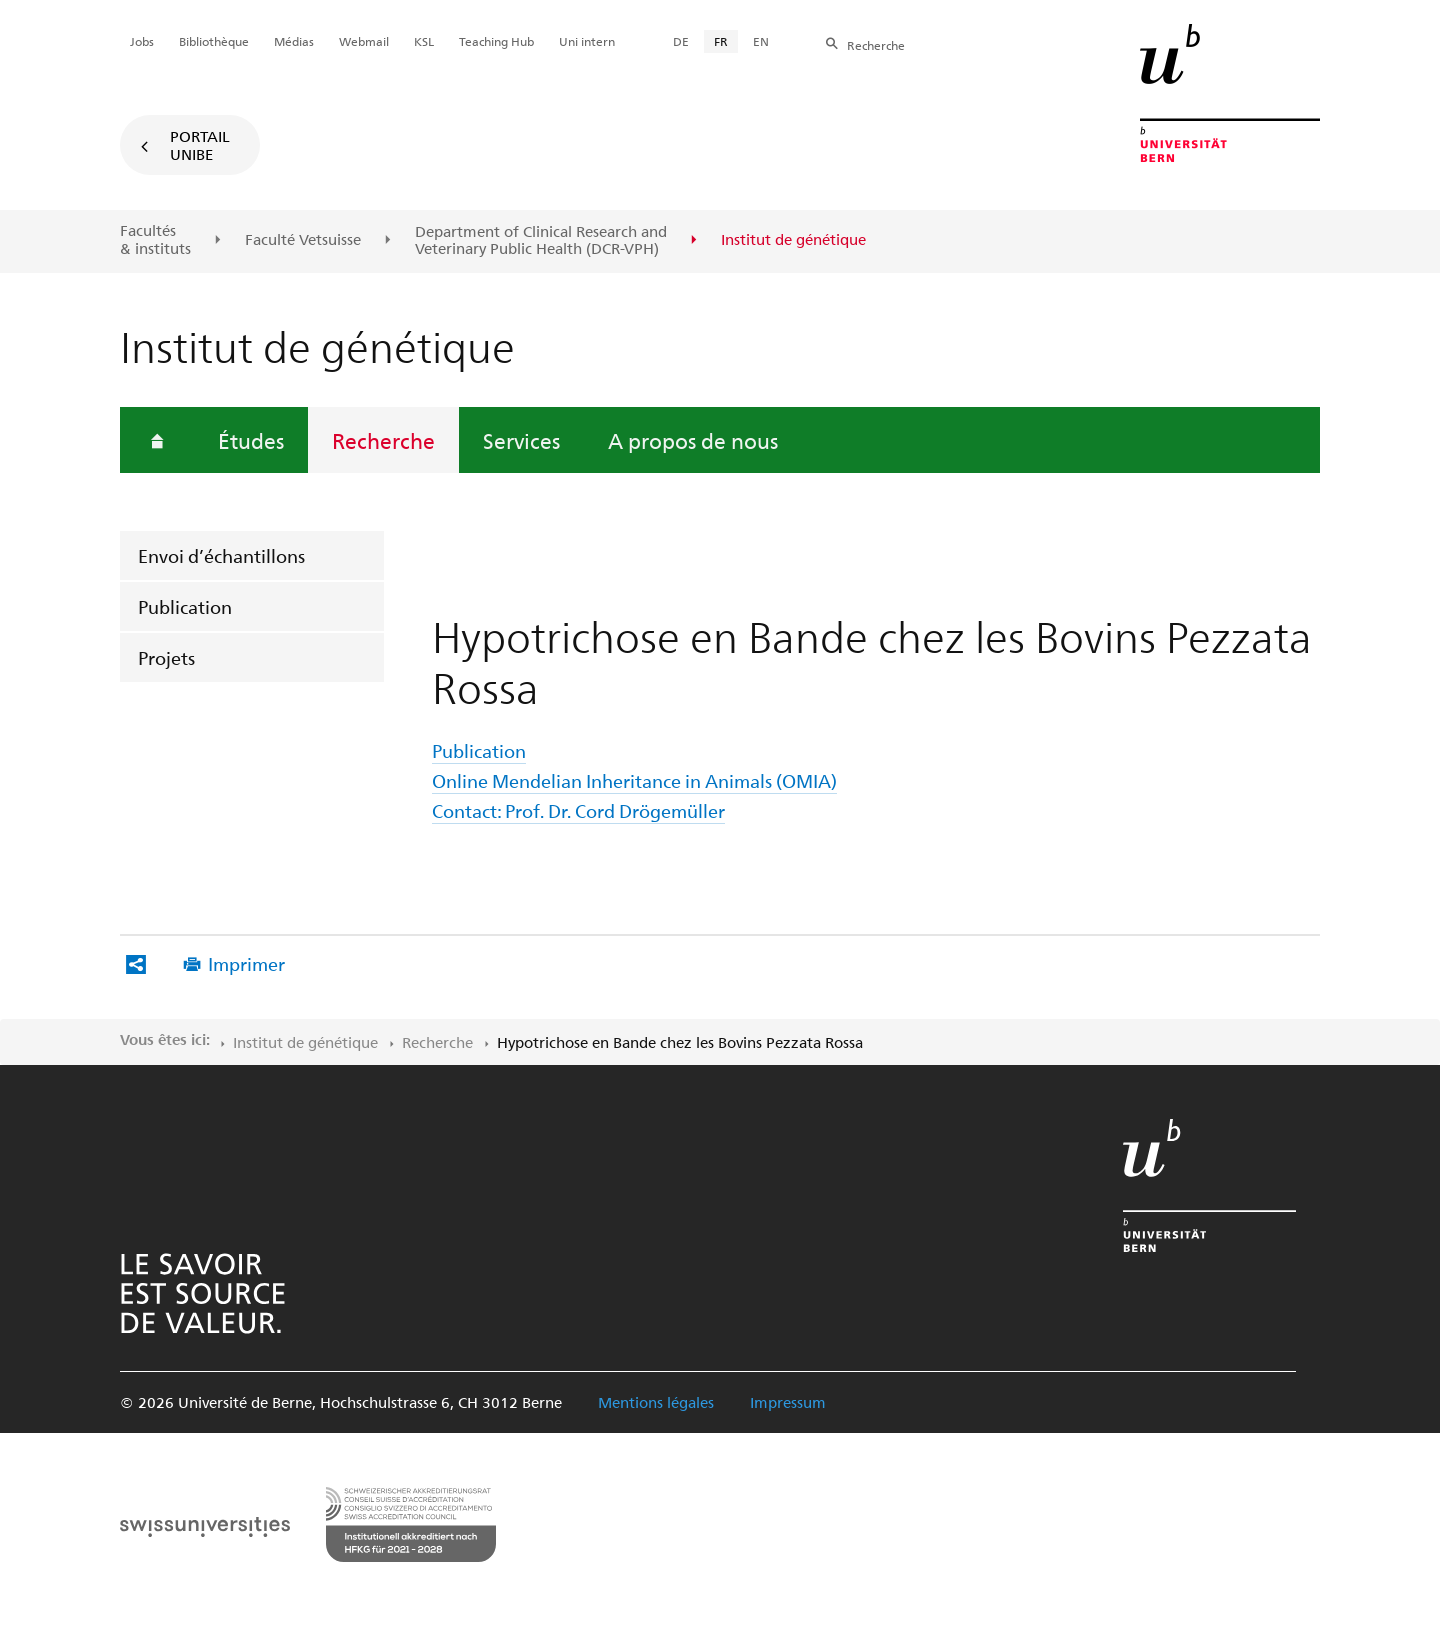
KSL (424, 41)
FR (721, 41)
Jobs (142, 41)
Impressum (788, 1402)
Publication (185, 606)
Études (251, 440)
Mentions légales (656, 1402)
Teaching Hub (496, 41)
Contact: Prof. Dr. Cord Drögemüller (578, 810)
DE (681, 41)
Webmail (364, 41)
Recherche (383, 440)
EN (761, 41)
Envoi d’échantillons (221, 555)
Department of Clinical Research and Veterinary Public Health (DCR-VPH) (541, 240)
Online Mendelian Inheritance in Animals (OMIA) (634, 780)
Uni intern (587, 41)
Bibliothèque (214, 41)
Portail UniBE (200, 145)
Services (521, 440)
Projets (166, 657)
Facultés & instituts (155, 239)
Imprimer (246, 963)
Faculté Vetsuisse (303, 240)
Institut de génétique (305, 1042)
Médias (294, 41)
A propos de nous (693, 440)
